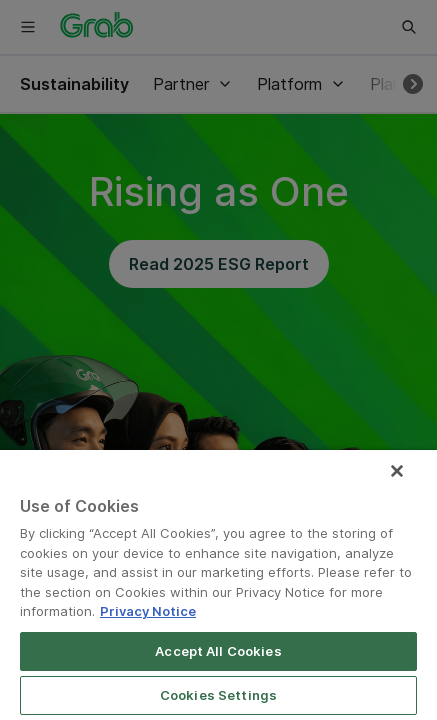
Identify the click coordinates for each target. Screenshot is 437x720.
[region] (218, 591)
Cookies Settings (218, 695)
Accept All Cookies (218, 651)
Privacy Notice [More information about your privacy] (148, 611)
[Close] (411, 484)
